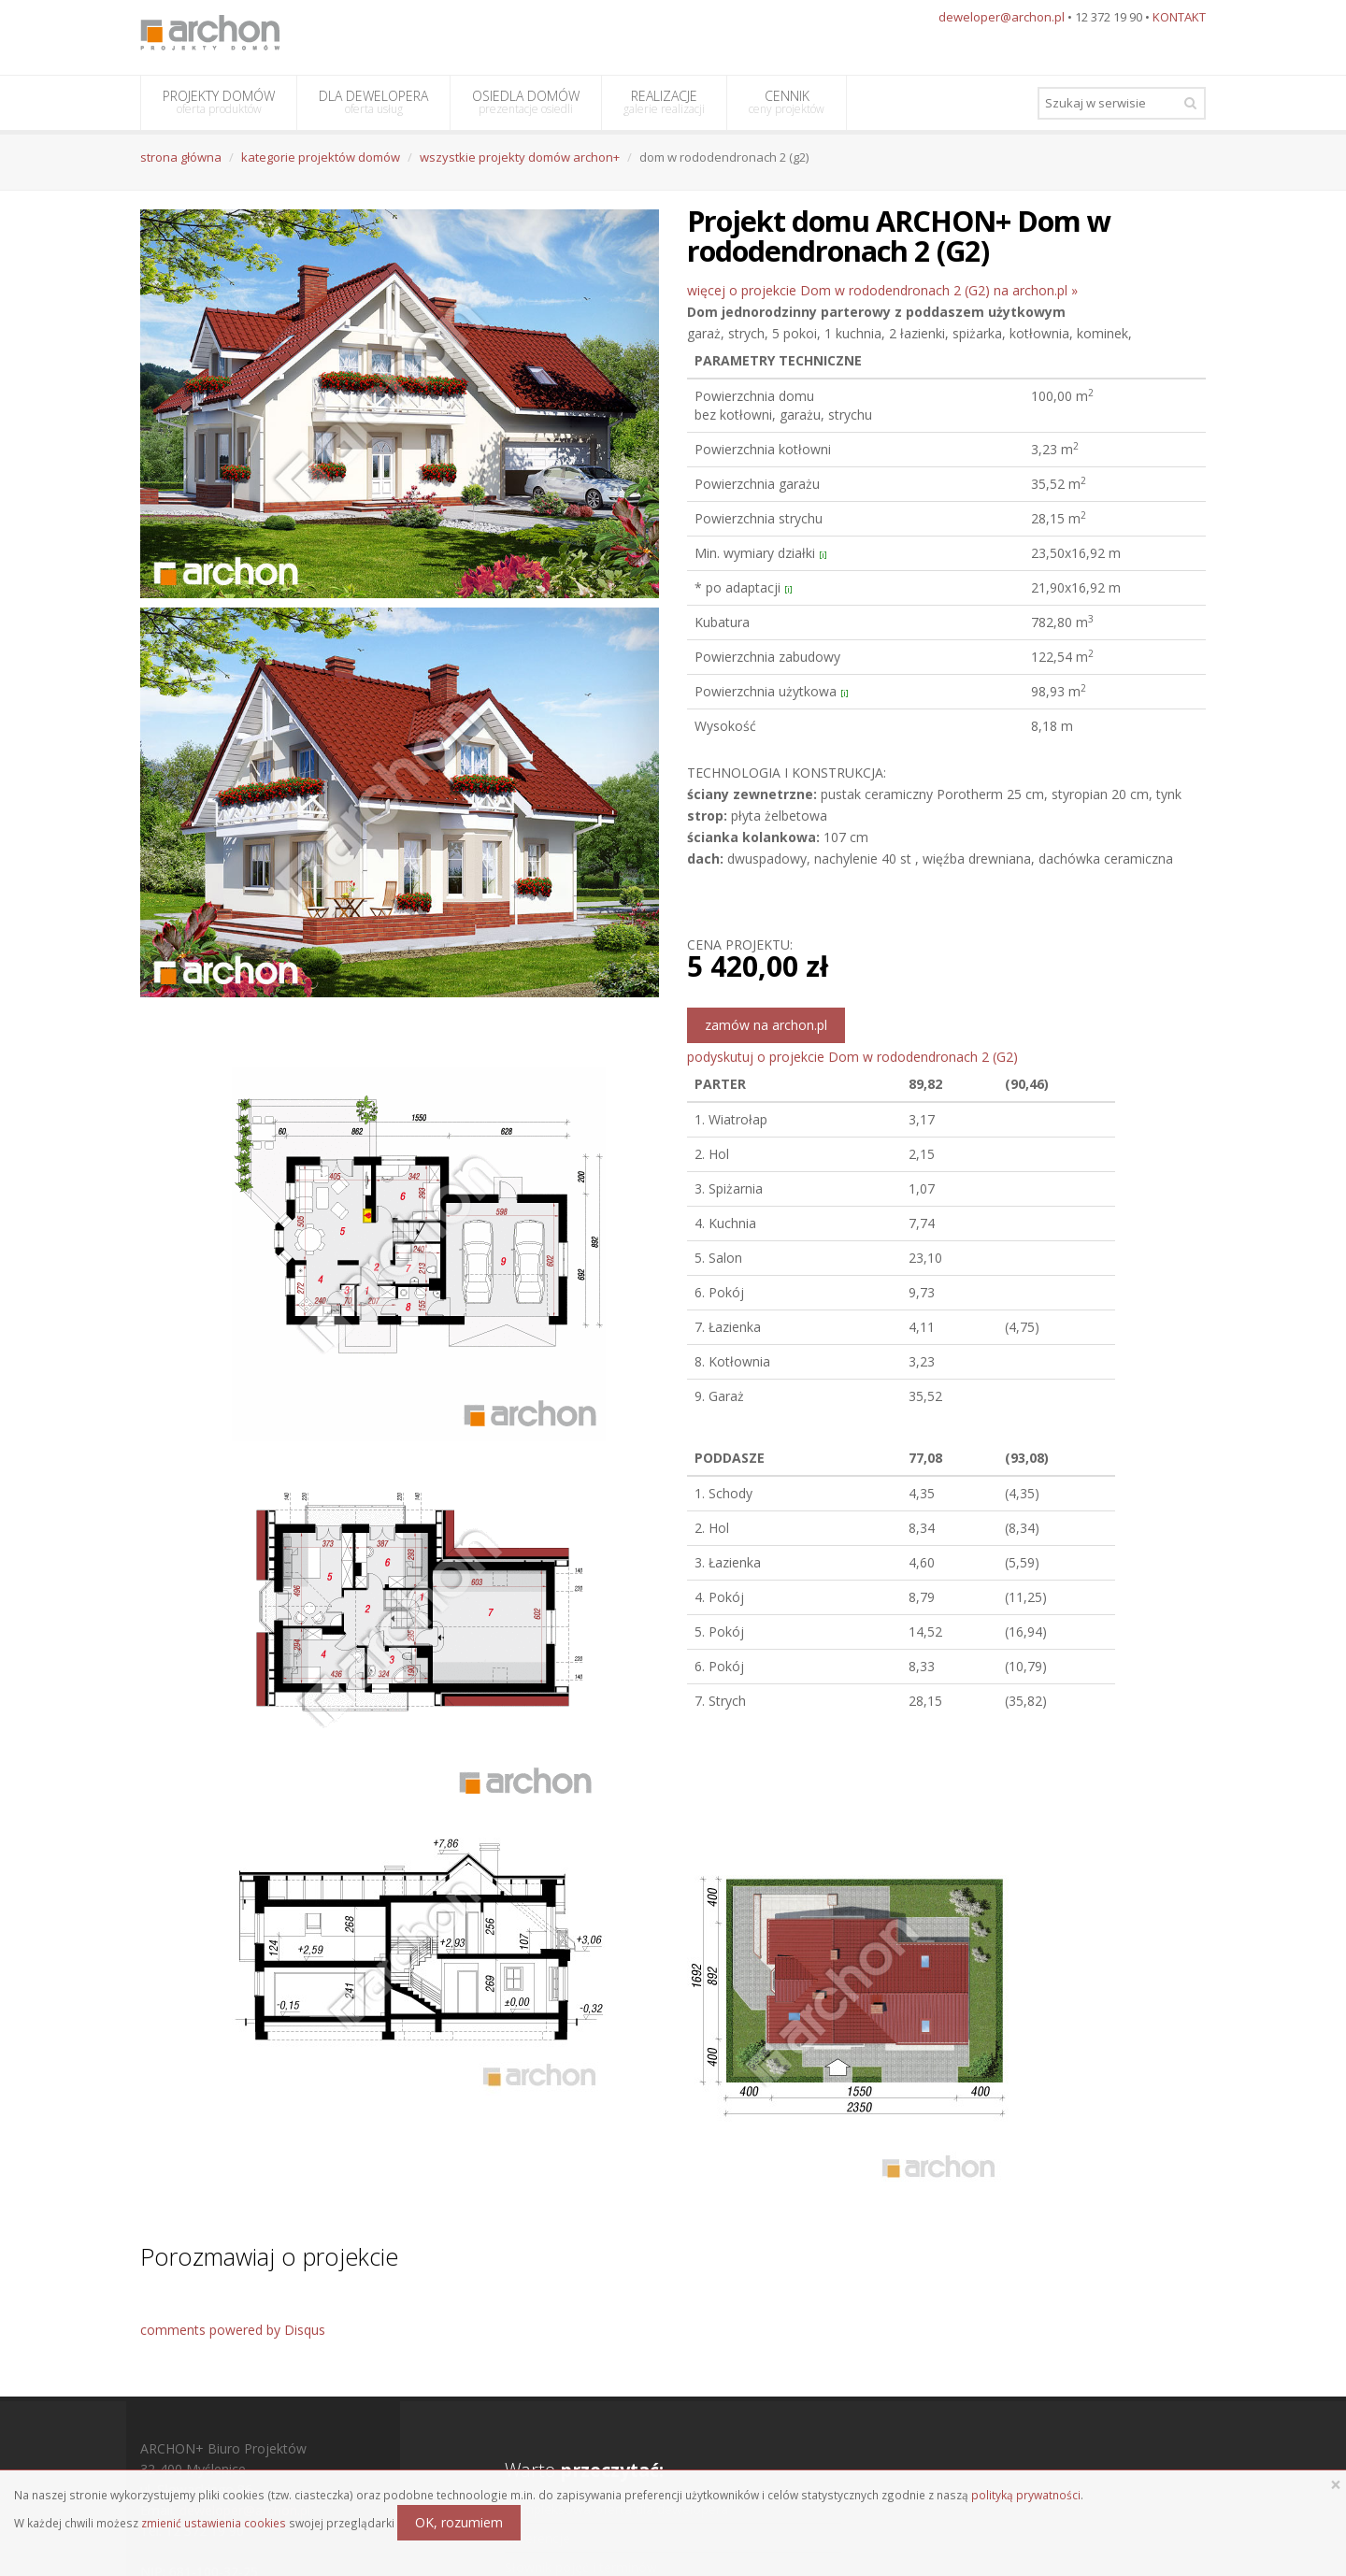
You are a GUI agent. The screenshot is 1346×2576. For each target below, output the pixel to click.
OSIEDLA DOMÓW (526, 102)
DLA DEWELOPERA (373, 102)
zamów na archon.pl (766, 1025)
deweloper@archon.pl (1001, 16)
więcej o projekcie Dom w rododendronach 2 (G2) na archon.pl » (882, 290)
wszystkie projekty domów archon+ (520, 157)
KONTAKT (1179, 16)
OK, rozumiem (459, 2522)
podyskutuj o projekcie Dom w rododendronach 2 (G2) (852, 1057)
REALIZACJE (664, 102)
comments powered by (232, 2330)
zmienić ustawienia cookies (213, 2522)
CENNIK (786, 102)
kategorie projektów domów (320, 157)
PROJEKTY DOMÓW (219, 102)
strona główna (181, 157)
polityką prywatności (1026, 2494)
